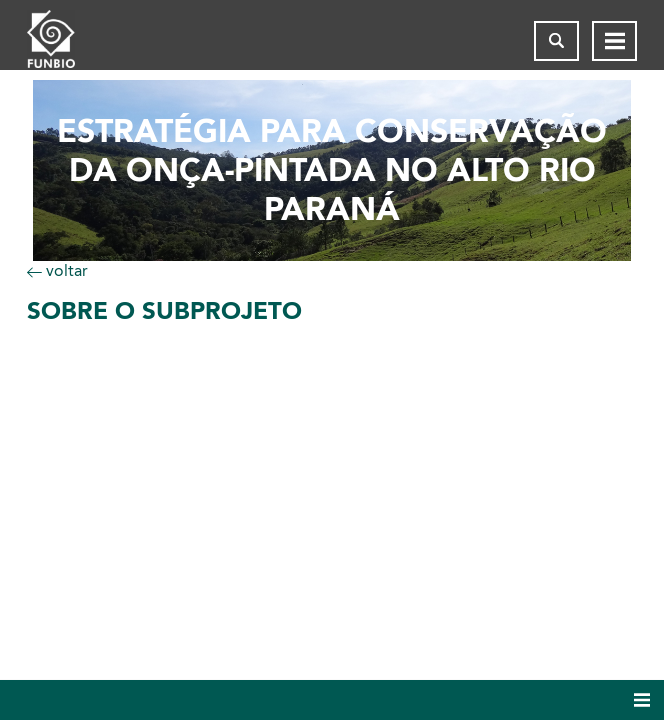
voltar (57, 270)
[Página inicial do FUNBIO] (67, 41)
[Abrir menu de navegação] (614, 41)
